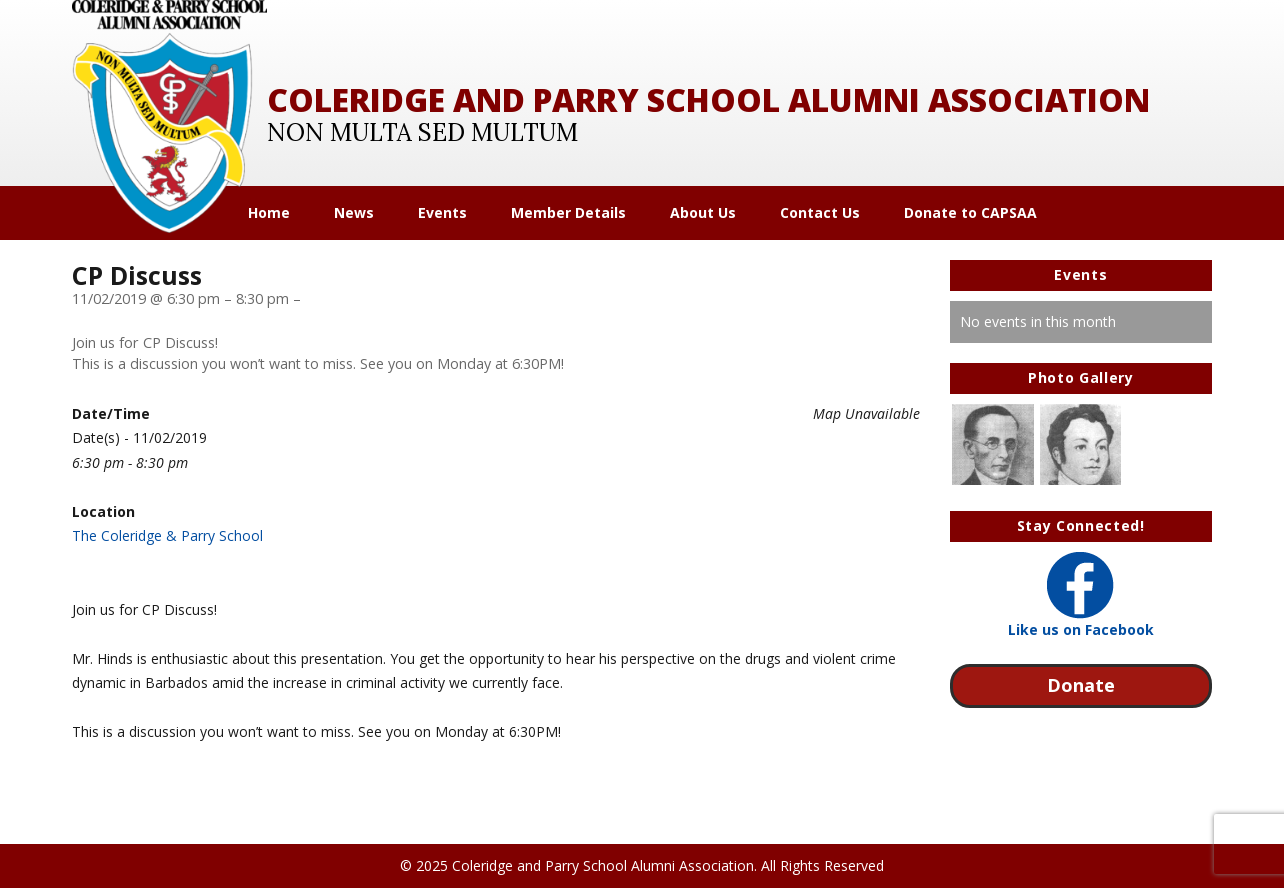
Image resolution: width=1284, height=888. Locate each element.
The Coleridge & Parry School (167, 535)
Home (269, 213)
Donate (1081, 685)
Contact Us (820, 213)
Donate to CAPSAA (970, 213)
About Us (703, 213)
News (354, 213)
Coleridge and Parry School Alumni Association (708, 99)
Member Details (568, 213)
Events (442, 213)
